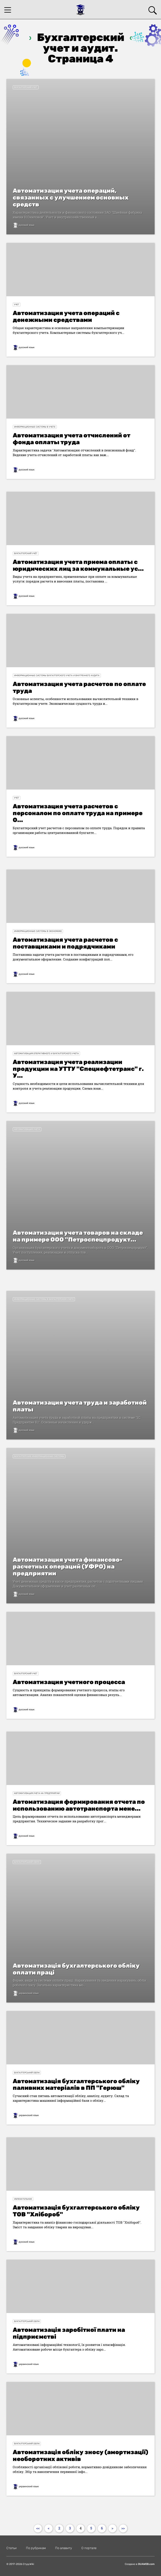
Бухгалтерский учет (25, 87)
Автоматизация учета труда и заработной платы (80, 1406)
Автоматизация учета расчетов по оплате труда (79, 687)
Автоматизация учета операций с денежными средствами (66, 316)
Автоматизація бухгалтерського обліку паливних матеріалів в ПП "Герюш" (76, 2084)
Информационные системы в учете (34, 427)
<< (38, 2528)
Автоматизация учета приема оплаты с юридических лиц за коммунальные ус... (78, 565)
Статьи (11, 2548)
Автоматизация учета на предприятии (37, 1793)
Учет (16, 304)
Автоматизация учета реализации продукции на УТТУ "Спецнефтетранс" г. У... (78, 1068)
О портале (88, 2548)
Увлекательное (23, 2199)
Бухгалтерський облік (27, 1862)
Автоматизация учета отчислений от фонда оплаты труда (71, 439)
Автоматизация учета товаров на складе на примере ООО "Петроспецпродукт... (78, 1236)
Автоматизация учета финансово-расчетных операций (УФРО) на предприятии (67, 1566)
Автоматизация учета (27, 1129)
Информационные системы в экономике (38, 931)
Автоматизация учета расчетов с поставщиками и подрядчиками (65, 943)
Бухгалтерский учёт (25, 553)
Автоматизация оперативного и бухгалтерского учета (46, 1053)
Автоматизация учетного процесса (69, 1682)
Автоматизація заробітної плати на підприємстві (69, 2333)
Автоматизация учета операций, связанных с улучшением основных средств (71, 197)
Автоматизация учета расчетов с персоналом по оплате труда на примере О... (77, 813)
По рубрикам (36, 2548)
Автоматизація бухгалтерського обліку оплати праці (76, 1969)
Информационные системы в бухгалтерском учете (44, 1299)
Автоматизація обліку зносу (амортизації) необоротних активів (80, 2455)
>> (123, 2528)
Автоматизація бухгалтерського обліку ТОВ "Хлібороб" (76, 2211)
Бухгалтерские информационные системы (39, 1456)
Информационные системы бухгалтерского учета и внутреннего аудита (56, 675)
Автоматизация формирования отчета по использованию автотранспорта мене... (79, 1805)
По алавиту (63, 2548)
